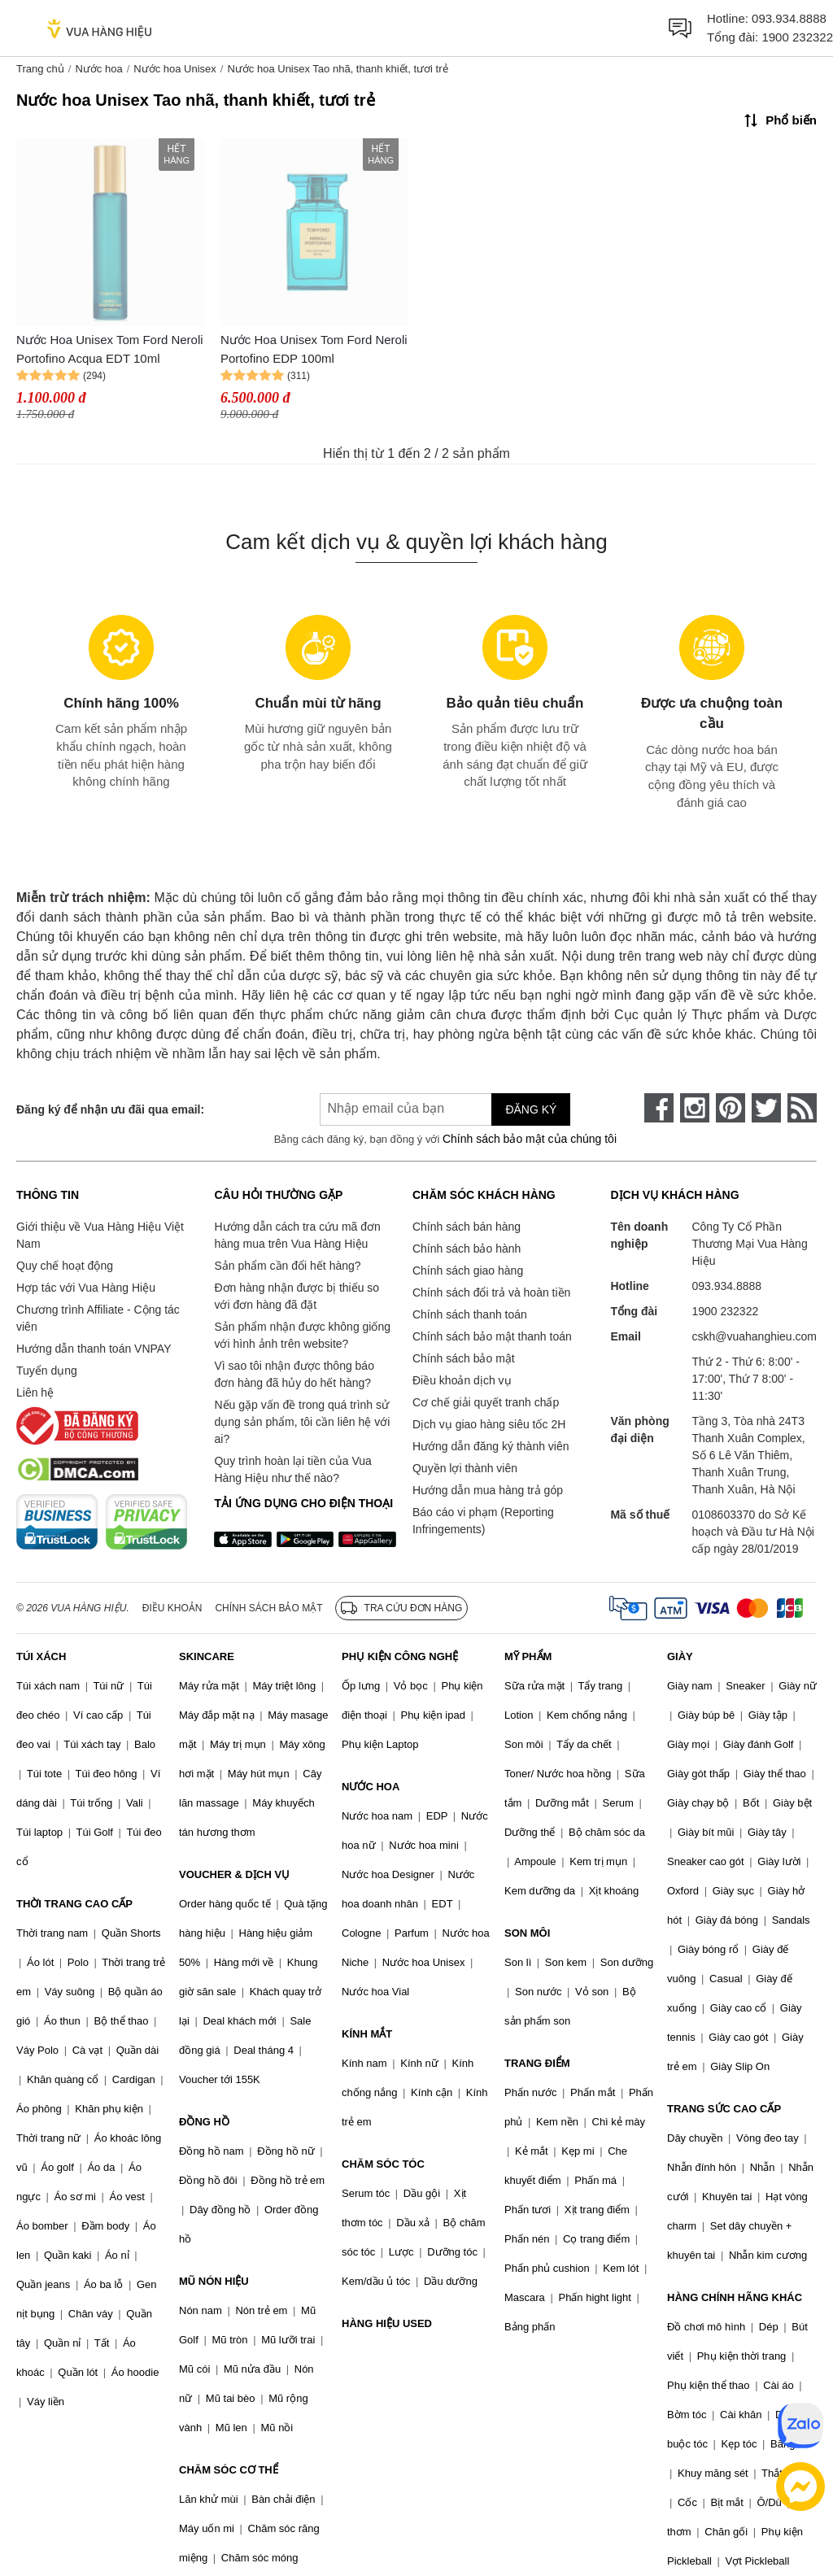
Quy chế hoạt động (64, 1265)
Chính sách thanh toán (469, 1314)
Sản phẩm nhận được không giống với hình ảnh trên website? (302, 1335)
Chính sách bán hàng (466, 1226)
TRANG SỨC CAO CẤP (724, 2109)
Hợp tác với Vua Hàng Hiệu (85, 1287)
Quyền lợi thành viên (464, 1468)
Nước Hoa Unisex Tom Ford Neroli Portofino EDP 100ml (314, 349)
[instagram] (694, 1107)
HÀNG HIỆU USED (387, 2323)
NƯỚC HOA (370, 1787)
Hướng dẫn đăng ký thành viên (490, 1446)
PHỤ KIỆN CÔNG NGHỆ (400, 1656)
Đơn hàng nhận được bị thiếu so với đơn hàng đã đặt (296, 1296)
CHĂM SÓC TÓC (383, 2164)
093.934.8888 (789, 18)
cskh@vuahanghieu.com (754, 1336)
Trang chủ (40, 69)
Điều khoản (172, 1608)
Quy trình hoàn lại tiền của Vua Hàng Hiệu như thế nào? (292, 1469)
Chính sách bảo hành (466, 1248)
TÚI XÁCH (41, 1656)
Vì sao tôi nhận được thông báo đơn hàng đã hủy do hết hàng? (293, 1374)
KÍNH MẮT (367, 2034)
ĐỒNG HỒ (204, 2122)
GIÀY (680, 1656)
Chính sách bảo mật (463, 1358)
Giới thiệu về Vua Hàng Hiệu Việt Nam (100, 1235)
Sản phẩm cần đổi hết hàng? (287, 1265)
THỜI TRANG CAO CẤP (74, 1904)
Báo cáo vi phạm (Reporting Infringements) (483, 1521)
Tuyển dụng (46, 1370)
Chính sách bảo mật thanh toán (492, 1336)
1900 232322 (797, 37)
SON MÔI (527, 1933)
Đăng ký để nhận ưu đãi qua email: (110, 1109)
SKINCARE (206, 1656)
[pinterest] (730, 1107)
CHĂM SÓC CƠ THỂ (228, 2470)
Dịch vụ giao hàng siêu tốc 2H (488, 1424)
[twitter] (766, 1107)
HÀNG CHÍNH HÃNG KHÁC (734, 2297)
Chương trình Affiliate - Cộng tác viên (98, 1318)
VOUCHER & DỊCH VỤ (234, 1874)
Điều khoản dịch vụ (462, 1380)
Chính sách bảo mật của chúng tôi (530, 1138)
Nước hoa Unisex (174, 69)
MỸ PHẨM (528, 1656)
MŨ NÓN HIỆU (214, 2281)
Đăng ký (530, 1109)
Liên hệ (35, 1392)
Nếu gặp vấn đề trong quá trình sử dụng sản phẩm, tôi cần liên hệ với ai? (302, 1421)
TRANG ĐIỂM (537, 2063)
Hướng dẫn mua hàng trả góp (487, 1490)
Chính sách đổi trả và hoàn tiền (491, 1292)
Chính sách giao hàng (467, 1270)
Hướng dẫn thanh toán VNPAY (93, 1348)
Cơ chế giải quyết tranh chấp (485, 1402)
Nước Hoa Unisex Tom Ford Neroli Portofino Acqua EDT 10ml (109, 349)
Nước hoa (98, 69)
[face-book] (659, 1107)
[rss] (802, 1107)
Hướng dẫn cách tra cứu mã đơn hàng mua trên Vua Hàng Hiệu (297, 1235)
